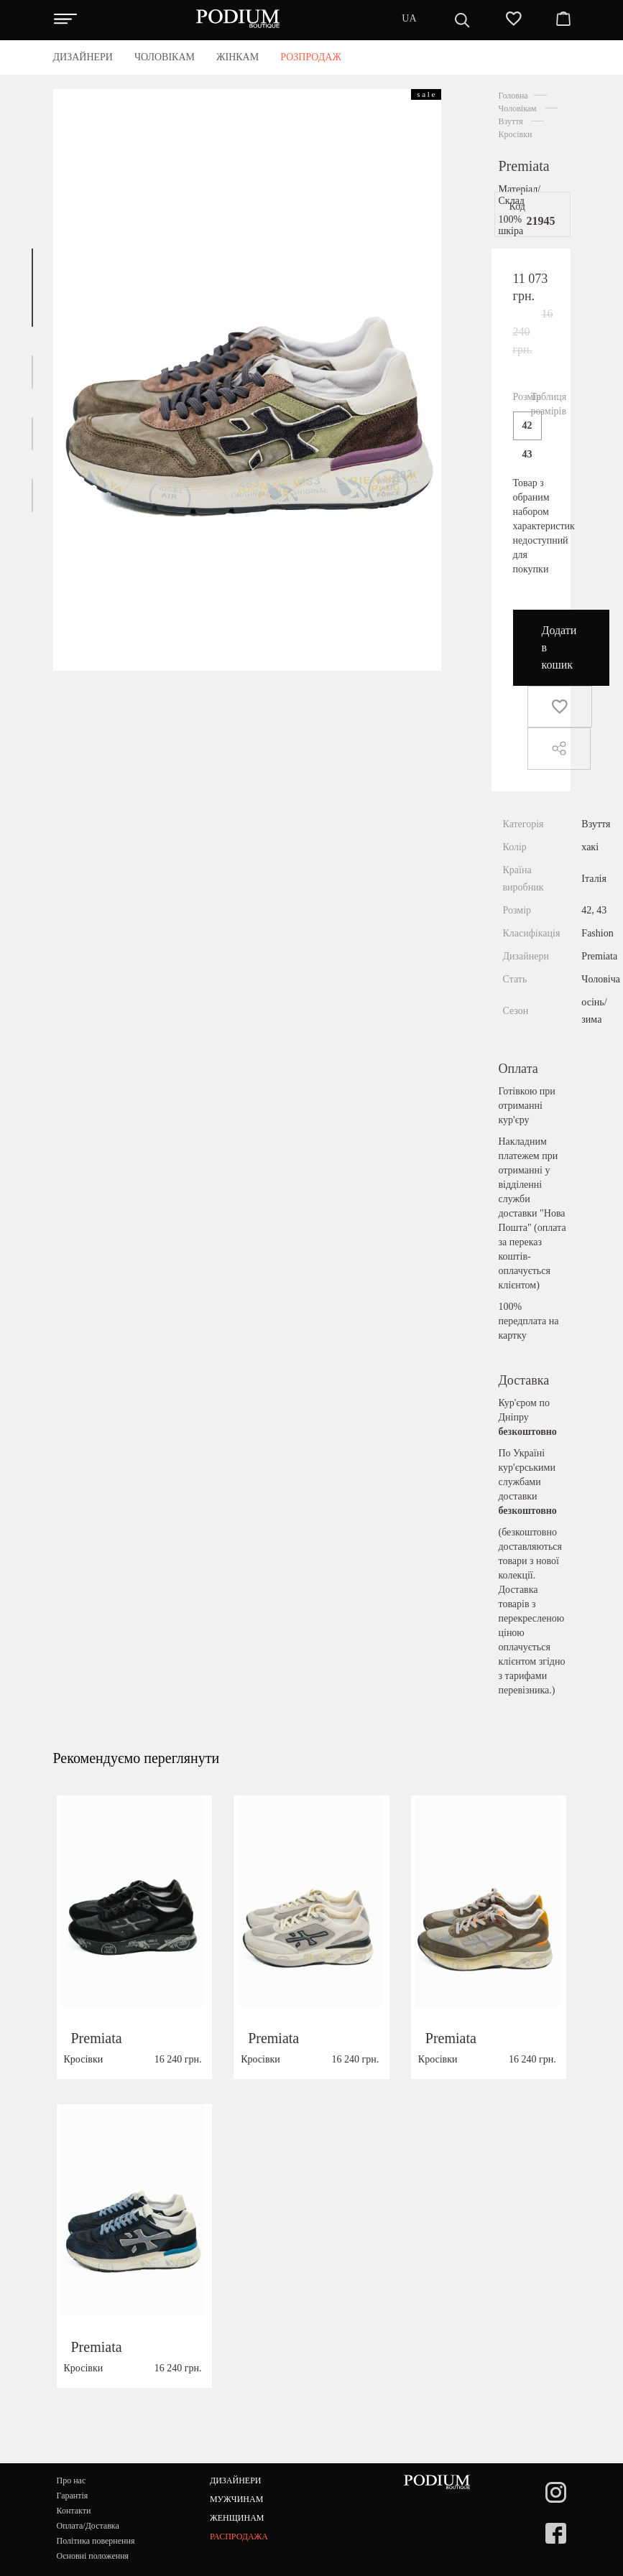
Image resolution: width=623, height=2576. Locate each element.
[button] (32, 287)
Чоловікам (518, 108)
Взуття (511, 121)
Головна (513, 95)
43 (527, 454)
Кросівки (515, 134)
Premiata (524, 166)
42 (527, 425)
